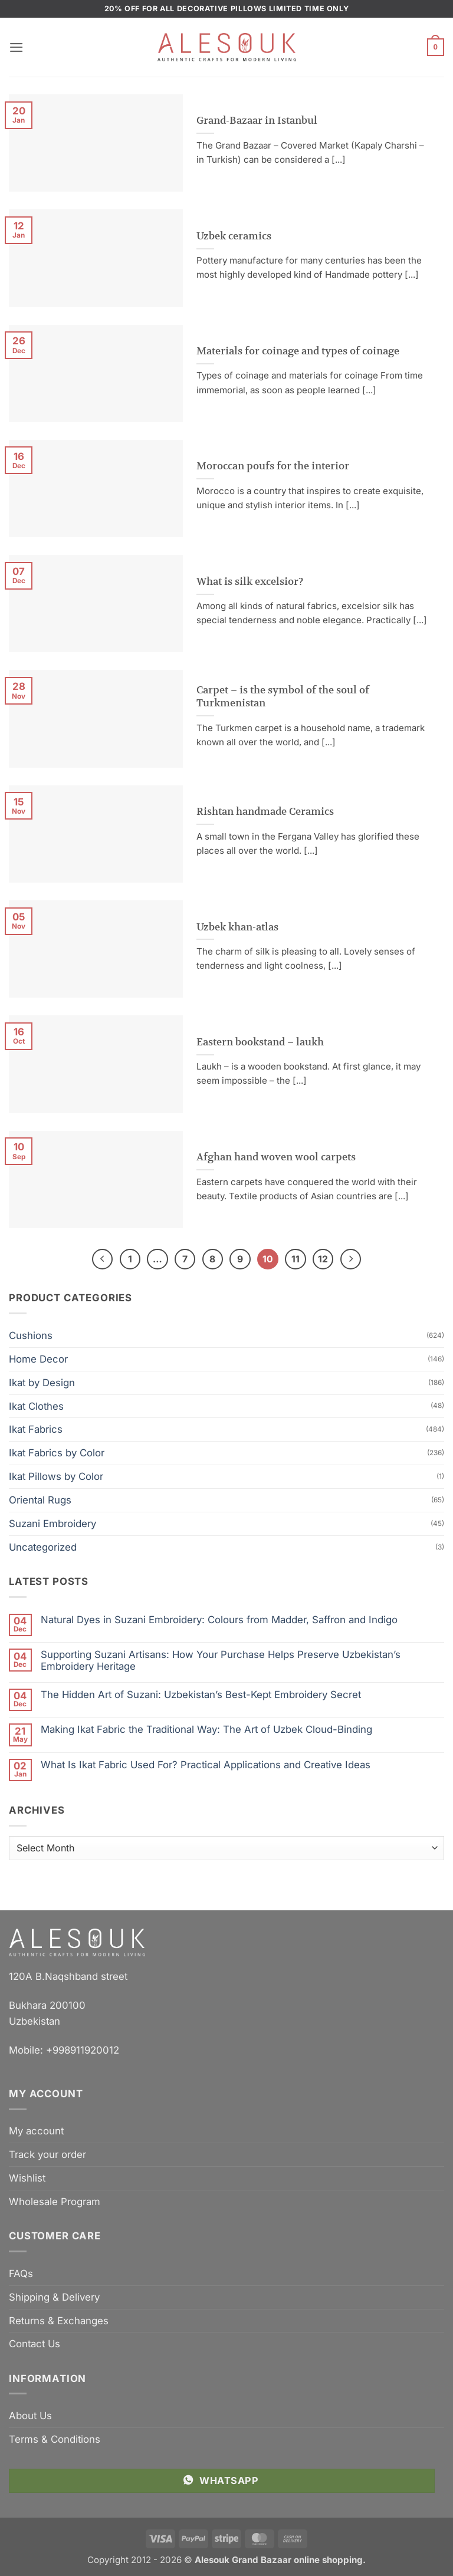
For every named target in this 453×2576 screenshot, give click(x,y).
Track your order (47, 2154)
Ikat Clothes (36, 1406)
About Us (30, 2416)
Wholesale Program (54, 2201)
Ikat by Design (42, 1383)
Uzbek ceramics (233, 235)
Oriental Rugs (40, 1500)
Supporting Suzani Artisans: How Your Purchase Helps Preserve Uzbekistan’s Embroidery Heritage (221, 1660)
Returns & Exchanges (59, 2321)
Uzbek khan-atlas (237, 926)
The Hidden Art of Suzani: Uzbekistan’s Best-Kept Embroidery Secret (201, 1694)
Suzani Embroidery (52, 1523)
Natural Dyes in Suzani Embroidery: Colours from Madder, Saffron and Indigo (219, 1620)
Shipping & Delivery (54, 2297)
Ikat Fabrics (36, 1430)
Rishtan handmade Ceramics (265, 811)
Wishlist (27, 2178)
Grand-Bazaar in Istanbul (256, 120)
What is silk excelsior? (249, 581)
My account (36, 2131)
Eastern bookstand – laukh (260, 1041)
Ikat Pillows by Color (56, 1476)
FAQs (21, 2273)
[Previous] (102, 1259)
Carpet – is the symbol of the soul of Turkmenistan (282, 696)
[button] (16, 47)
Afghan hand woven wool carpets (276, 1156)
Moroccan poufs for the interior (272, 465)
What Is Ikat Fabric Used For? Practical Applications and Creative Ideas (205, 1765)
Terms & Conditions (54, 2439)
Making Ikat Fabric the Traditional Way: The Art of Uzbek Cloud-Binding (206, 1729)
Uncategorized (43, 1547)
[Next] (350, 1259)
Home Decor (38, 1359)
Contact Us (34, 2344)
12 (323, 1259)
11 (295, 1259)
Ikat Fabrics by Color (56, 1453)
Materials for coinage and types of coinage (297, 350)
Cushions (30, 1335)
